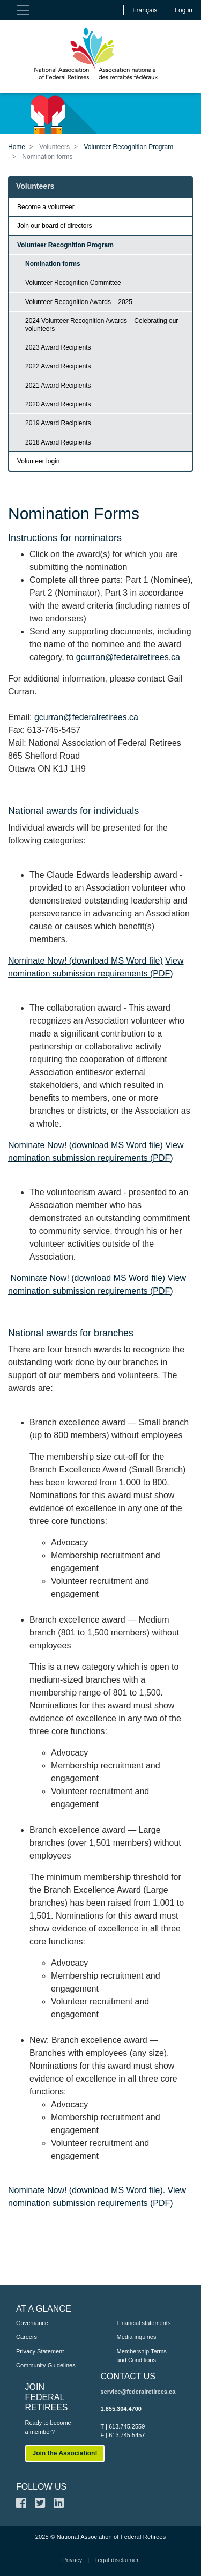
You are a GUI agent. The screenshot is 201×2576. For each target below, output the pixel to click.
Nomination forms (52, 264)
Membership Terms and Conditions (142, 2356)
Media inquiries (137, 2337)
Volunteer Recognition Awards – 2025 (78, 302)
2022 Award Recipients (58, 366)
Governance (32, 2323)
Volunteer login (38, 461)
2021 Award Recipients (58, 385)
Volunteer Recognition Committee (73, 282)
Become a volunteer (46, 207)
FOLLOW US (41, 2486)
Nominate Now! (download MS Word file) (85, 960)
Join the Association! (65, 2453)
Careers (26, 2337)
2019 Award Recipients (58, 423)
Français (144, 10)
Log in (183, 10)
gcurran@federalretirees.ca (128, 657)
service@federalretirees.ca (138, 2391)
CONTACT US (128, 2376)
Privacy (72, 2560)
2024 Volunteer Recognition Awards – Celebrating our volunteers (101, 324)
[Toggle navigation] (23, 10)
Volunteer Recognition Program (128, 147)
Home (16, 147)
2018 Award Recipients (58, 442)
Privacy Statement (40, 2351)
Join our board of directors (54, 226)
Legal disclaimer (116, 2560)
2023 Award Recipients (58, 347)
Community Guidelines (46, 2365)
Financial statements (144, 2323)
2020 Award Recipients (58, 404)
